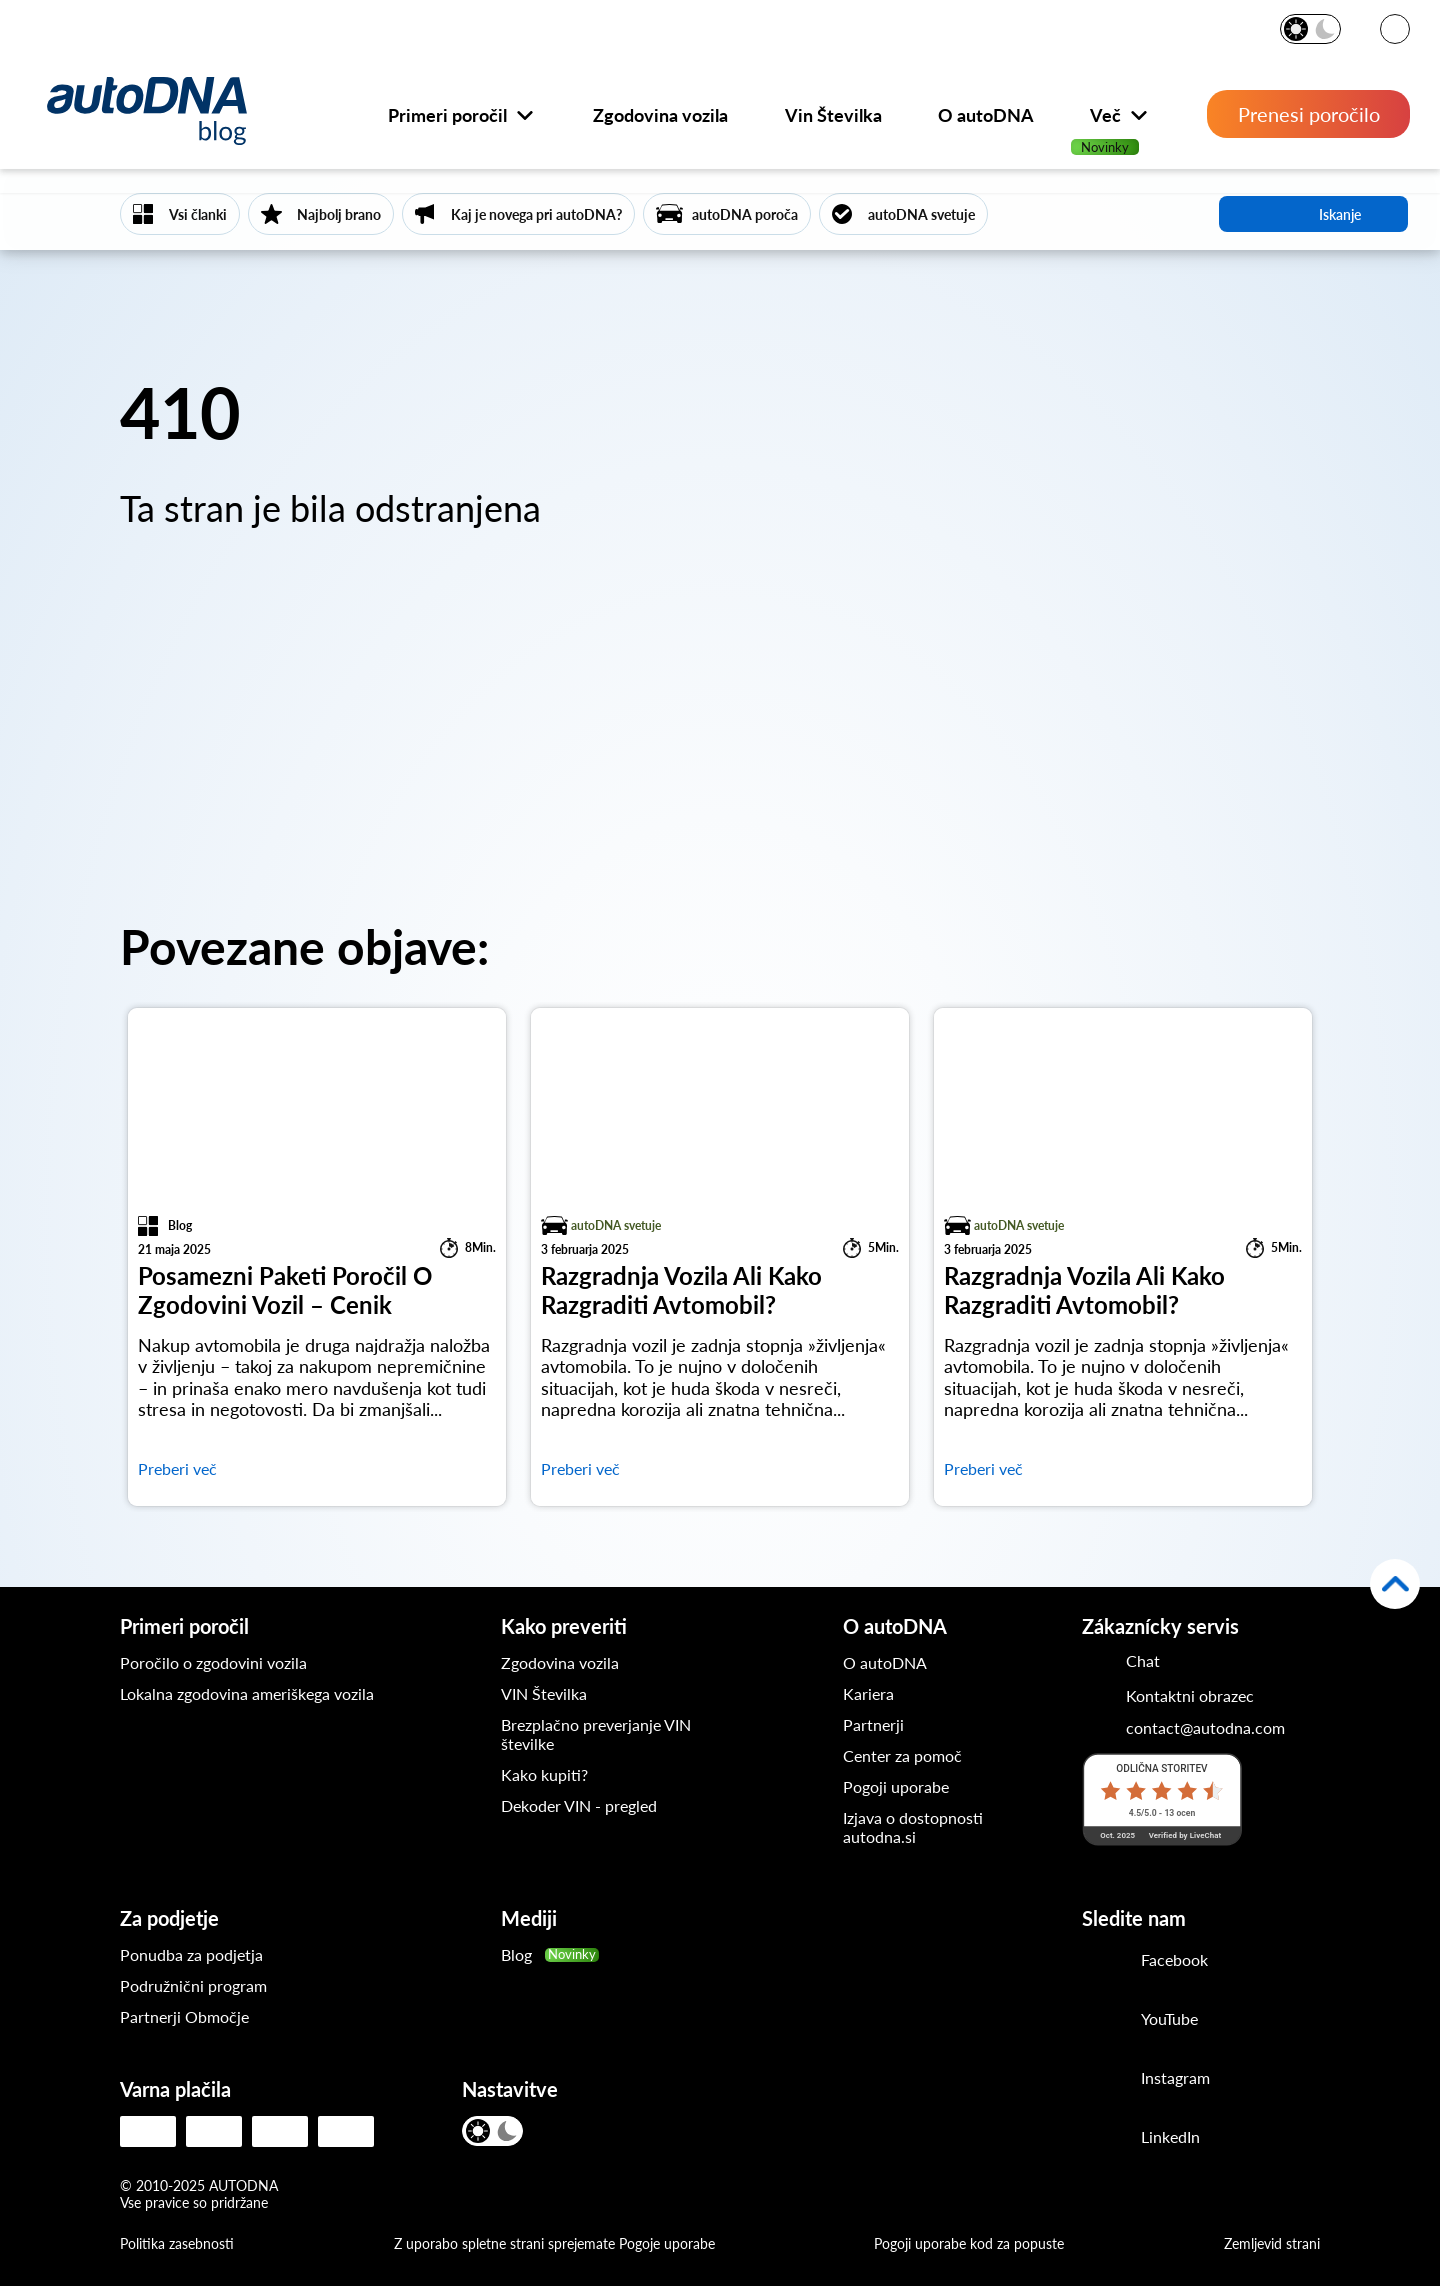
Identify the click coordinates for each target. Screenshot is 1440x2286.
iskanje (1314, 214)
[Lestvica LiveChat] (1162, 1799)
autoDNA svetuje (921, 214)
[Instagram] (1104, 2080)
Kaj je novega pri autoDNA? (536, 214)
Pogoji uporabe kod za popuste (969, 2243)
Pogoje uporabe (667, 2243)
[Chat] (1121, 1660)
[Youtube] (1104, 2021)
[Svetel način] (1297, 29)
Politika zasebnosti (177, 2243)
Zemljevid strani (1272, 2243)
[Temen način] (1324, 29)
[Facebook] (1104, 1962)
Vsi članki (198, 214)
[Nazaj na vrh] (1395, 1584)
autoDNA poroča (745, 214)
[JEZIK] (1395, 30)
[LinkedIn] (1104, 2139)
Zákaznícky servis (1160, 1626)
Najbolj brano (339, 214)
